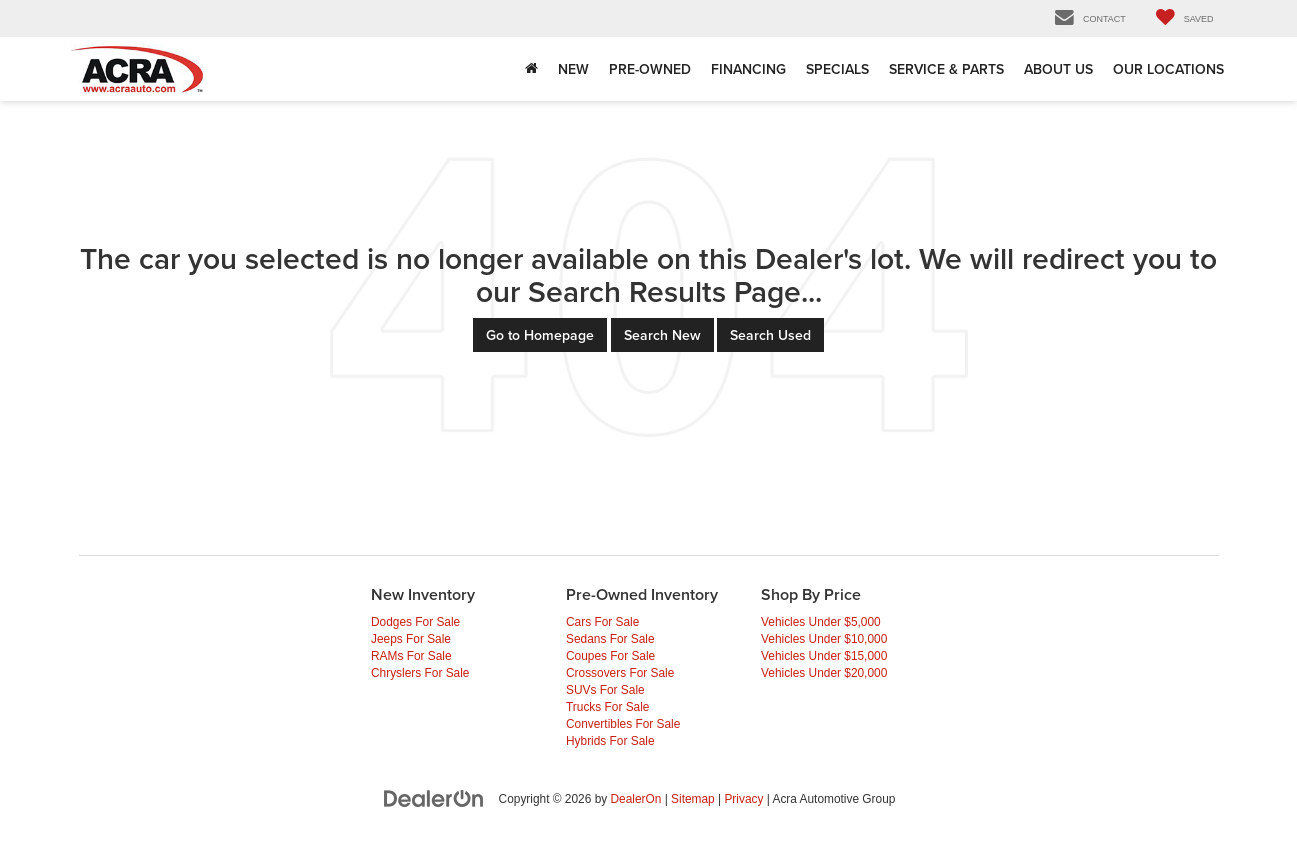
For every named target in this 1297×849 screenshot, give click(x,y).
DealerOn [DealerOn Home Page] (636, 799)
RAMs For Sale (411, 656)
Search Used (770, 335)
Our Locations (1168, 69)
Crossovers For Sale (620, 673)
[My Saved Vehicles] (1185, 18)
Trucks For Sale (607, 707)
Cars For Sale (602, 622)
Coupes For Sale (610, 656)
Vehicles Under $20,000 (824, 673)
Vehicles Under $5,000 (821, 622)
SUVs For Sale (605, 690)
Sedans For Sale (610, 639)
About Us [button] (1058, 69)
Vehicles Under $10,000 (824, 639)
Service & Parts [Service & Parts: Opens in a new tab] (946, 69)
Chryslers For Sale (420, 673)
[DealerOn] (434, 798)
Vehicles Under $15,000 (824, 656)
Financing (748, 69)
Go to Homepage (540, 335)
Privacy (743, 799)
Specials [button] (837, 69)
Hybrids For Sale (610, 741)
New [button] (573, 69)
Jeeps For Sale (411, 639)
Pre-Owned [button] (650, 69)
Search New (662, 335)
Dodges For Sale (415, 622)
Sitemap (693, 799)
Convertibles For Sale (623, 724)
